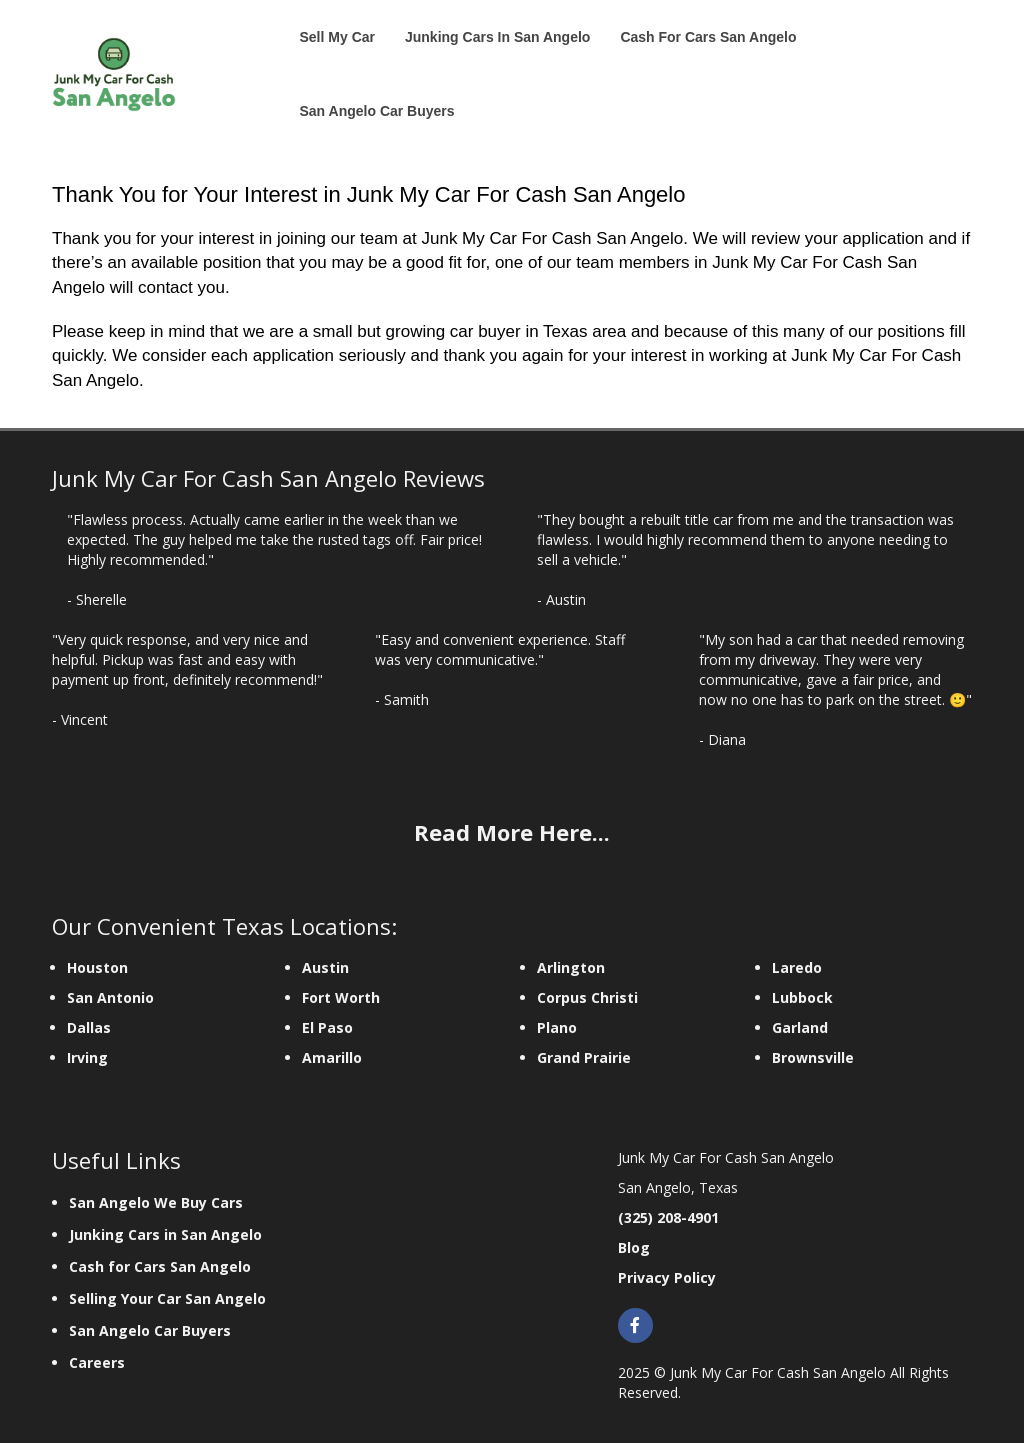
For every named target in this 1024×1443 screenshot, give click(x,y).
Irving (87, 1057)
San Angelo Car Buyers (150, 1330)
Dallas (89, 1027)
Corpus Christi (587, 997)
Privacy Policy (667, 1277)
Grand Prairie (584, 1057)
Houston (97, 967)
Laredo (797, 967)
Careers (99, 1362)
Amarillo (332, 1057)
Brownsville (813, 1057)
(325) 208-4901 (668, 1217)
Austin (325, 967)
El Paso (327, 1027)
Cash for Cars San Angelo (160, 1266)
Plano (557, 1027)
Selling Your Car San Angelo (167, 1298)
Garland (800, 1027)
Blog (634, 1247)
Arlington (571, 967)
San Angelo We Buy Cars (156, 1202)
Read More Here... (512, 832)
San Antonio (110, 997)
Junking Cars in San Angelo (165, 1234)
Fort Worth (341, 997)
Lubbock (802, 997)
